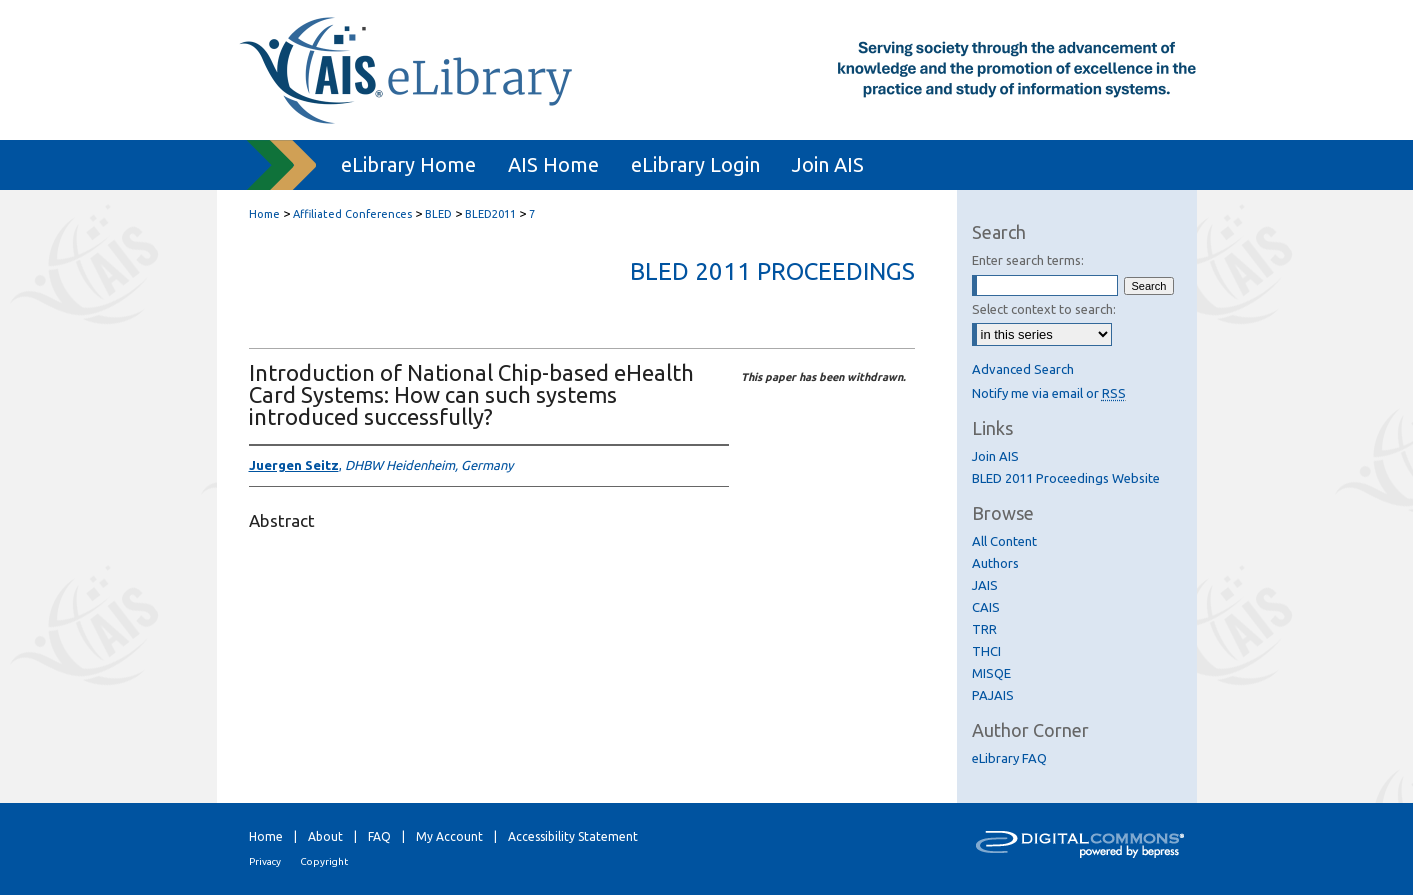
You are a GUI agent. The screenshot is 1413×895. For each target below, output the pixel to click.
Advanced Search (1023, 369)
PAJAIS (993, 695)
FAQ (379, 836)
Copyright (324, 861)
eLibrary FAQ (1009, 758)
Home (264, 214)
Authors (995, 563)
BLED (438, 214)
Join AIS (995, 456)
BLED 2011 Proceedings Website (1066, 478)
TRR (984, 629)
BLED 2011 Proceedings (772, 271)
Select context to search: (1044, 309)
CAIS (986, 607)
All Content (1004, 541)
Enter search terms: (1028, 260)
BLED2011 (490, 214)
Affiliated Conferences (352, 214)
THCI (986, 651)
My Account (449, 836)
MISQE (991, 673)
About (325, 836)
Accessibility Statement (573, 836)
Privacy (265, 861)
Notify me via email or (1049, 393)
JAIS (985, 585)
